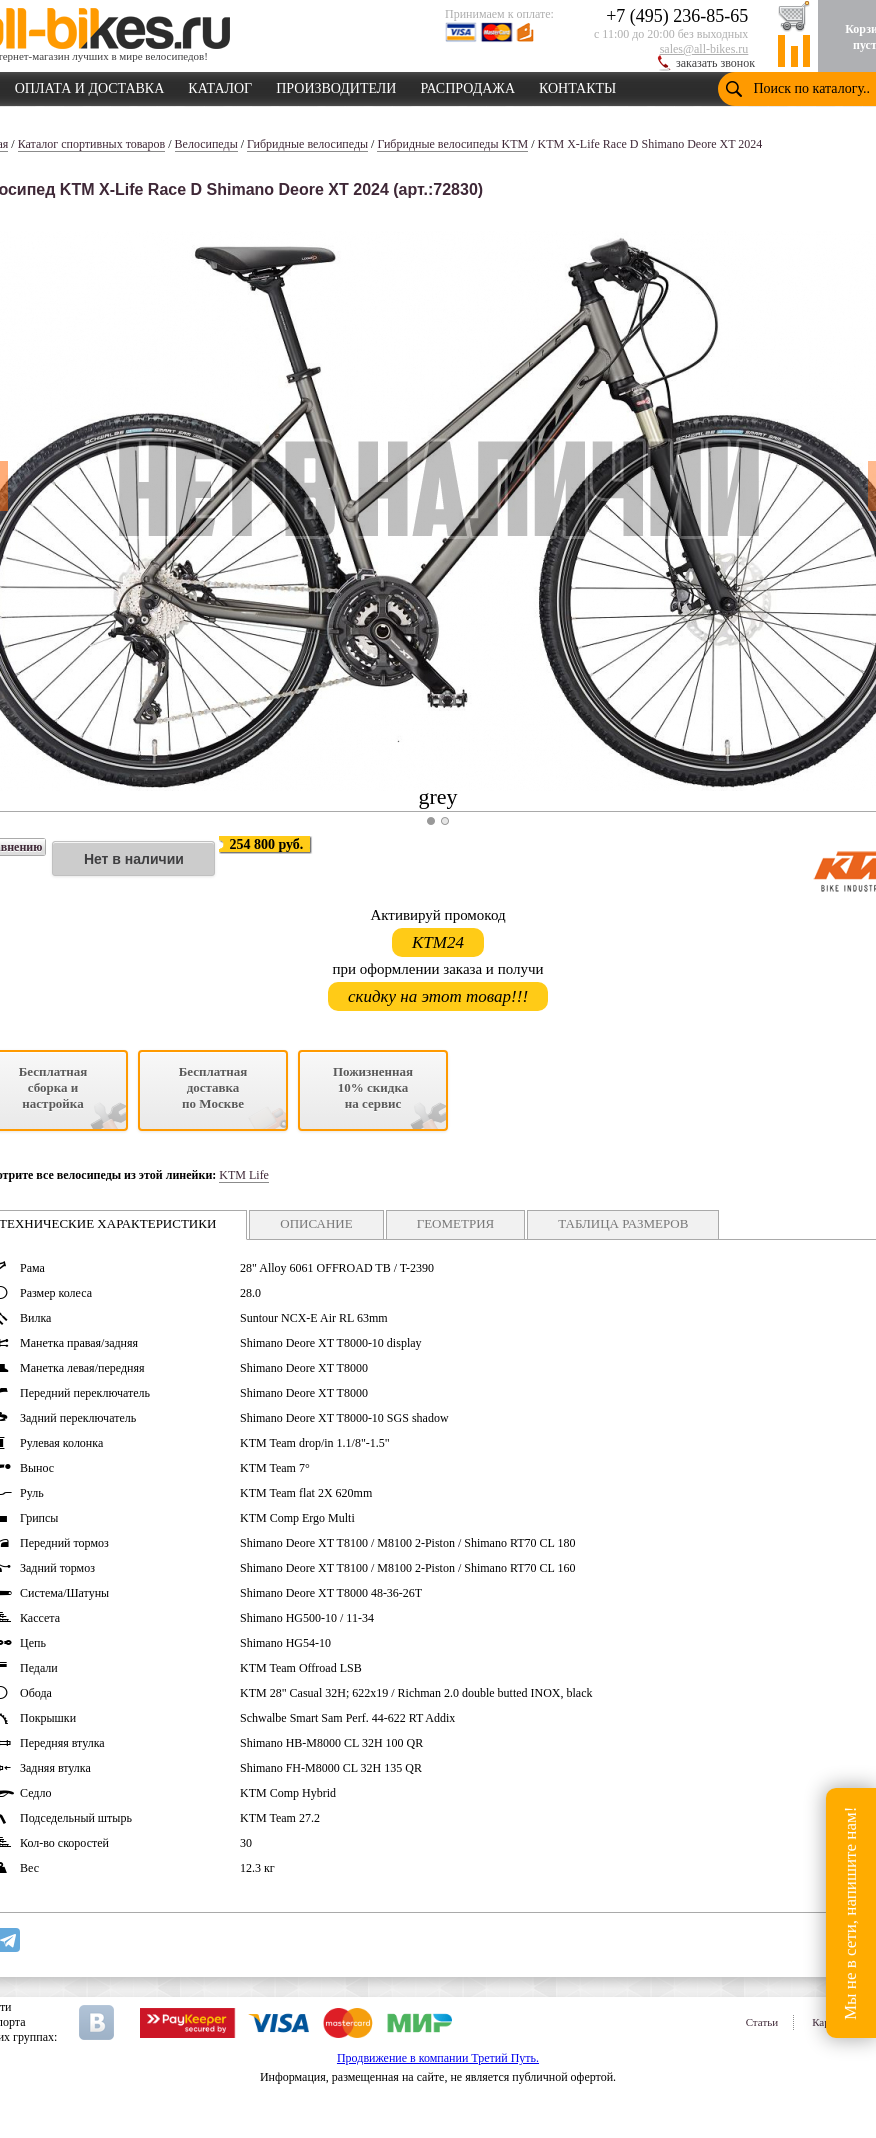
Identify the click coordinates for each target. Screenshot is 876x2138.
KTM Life (244, 1175)
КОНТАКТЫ (577, 85)
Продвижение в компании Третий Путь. (438, 2058)
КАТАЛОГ (220, 85)
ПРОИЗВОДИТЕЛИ (336, 85)
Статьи (762, 2022)
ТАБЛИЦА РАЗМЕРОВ (623, 1223)
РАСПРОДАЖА (467, 85)
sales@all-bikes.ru (704, 49)
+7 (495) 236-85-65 (677, 16)
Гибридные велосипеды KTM (452, 144)
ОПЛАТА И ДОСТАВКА (90, 85)
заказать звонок (715, 63)
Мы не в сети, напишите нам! (850, 1912)
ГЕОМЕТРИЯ (456, 1223)
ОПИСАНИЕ (316, 1223)
